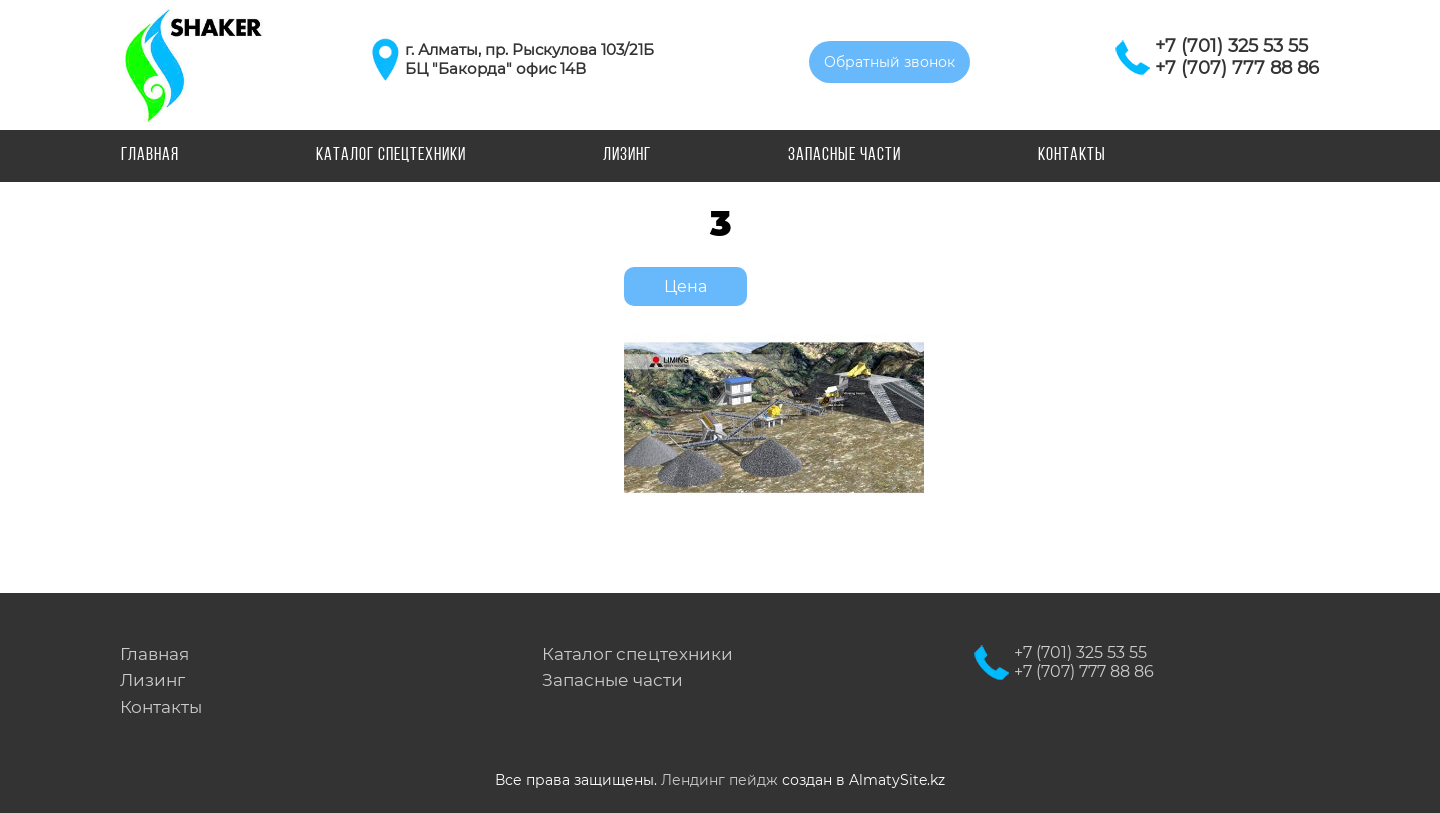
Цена (685, 286)
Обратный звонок (889, 62)
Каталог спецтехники (391, 155)
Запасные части (844, 155)
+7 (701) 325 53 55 (1231, 46)
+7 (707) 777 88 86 (1237, 68)
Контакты (1072, 155)
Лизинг (627, 155)
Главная (150, 155)
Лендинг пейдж (719, 780)
